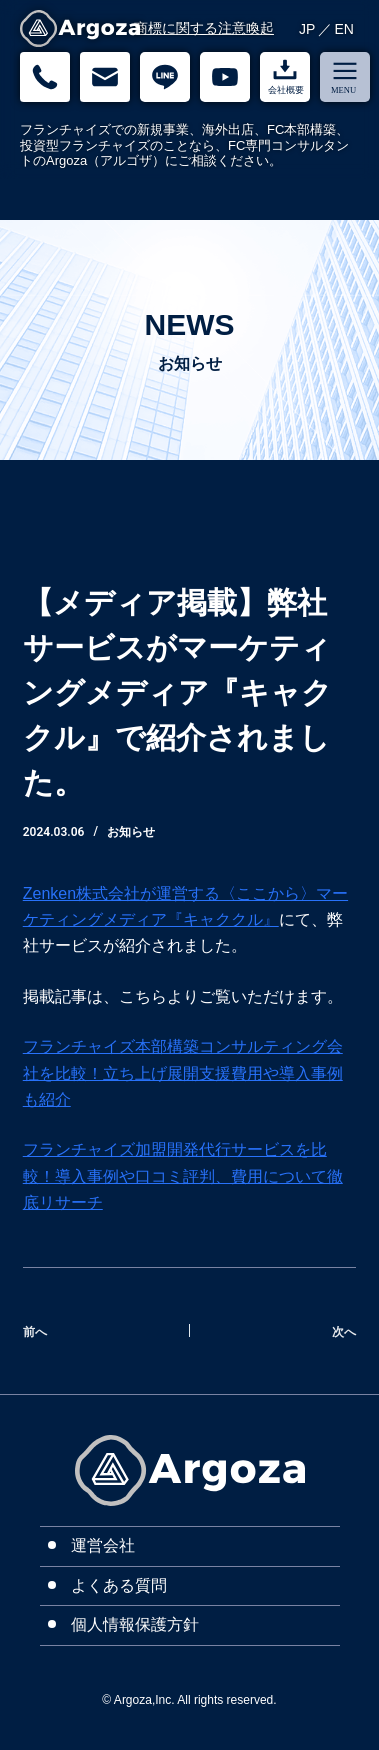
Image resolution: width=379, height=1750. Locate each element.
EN (344, 29)
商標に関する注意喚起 (204, 28)
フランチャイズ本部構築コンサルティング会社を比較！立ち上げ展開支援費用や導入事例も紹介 (183, 1073)
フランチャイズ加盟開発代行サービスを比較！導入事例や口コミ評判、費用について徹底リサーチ (183, 1176)
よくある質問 (119, 1585)
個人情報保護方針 (135, 1624)
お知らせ (131, 832)
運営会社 (103, 1545)
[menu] (345, 77)
